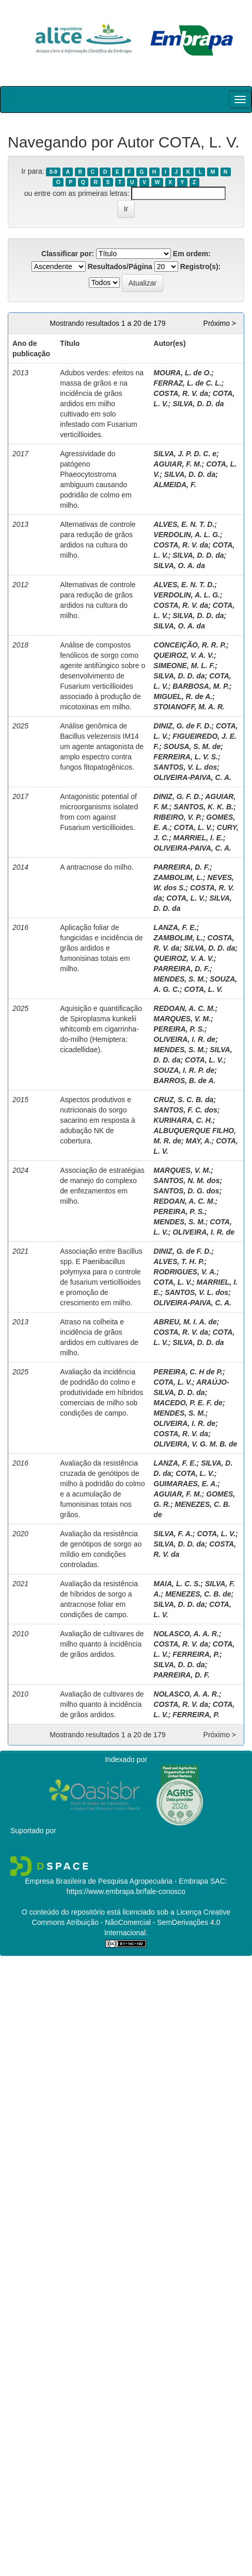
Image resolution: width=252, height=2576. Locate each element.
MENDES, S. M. (179, 979)
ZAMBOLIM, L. (178, 877)
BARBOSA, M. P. (200, 686)
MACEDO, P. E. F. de (188, 1403)
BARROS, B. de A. (184, 1080)
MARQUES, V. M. (182, 1019)
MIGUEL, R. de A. (182, 696)
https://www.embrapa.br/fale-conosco (126, 1891)
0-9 (53, 172)
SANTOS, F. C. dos (185, 1110)
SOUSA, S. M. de (192, 746)
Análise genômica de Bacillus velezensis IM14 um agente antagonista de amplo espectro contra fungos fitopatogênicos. (102, 746)
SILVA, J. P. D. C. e (184, 454)
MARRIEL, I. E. (198, 838)
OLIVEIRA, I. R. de (184, 1039)
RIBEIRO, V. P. (177, 817)
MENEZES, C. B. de (198, 1594)
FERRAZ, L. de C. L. (187, 383)
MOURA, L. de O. (182, 373)
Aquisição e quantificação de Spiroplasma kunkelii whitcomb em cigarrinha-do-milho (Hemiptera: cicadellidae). (101, 1029)
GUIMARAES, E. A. (185, 1484)
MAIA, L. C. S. (176, 1584)
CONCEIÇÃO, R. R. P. (189, 645)
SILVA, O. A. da (179, 565)
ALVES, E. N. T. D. (183, 524)
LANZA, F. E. (174, 927)
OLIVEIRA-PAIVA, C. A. (192, 777)
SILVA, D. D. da (198, 404)
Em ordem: (192, 254)
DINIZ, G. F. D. (177, 796)
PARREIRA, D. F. (181, 867)
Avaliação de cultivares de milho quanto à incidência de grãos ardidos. (102, 1644)
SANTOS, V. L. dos (185, 767)
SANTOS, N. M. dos (186, 1180)
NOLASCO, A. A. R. (186, 1634)
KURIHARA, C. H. (182, 1120)
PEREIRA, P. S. (178, 1029)
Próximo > (219, 323)
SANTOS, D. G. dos (186, 1191)
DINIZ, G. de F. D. (182, 726)
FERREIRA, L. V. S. (185, 757)
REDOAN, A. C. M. (184, 1008)
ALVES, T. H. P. (178, 1261)
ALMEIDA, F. (174, 484)
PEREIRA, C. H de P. (188, 1372)
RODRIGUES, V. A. (184, 1272)
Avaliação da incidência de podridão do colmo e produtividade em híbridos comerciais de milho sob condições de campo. (101, 1392)
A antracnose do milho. (96, 867)
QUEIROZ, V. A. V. (183, 655)
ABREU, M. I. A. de (184, 1322)
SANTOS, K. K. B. (203, 807)
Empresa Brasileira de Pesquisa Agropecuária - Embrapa (116, 1881)
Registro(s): (200, 266)
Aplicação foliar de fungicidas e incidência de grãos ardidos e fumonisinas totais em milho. (101, 948)
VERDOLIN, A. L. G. (186, 534)
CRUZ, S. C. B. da (183, 1099)
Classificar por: (67, 254)
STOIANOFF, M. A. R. (189, 707)
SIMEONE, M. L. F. (184, 665)
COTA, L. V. (193, 827)
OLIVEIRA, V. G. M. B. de (195, 1444)
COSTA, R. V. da (180, 393)
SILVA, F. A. (172, 1534)
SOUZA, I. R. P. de (183, 1070)
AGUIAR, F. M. (177, 464)
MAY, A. (199, 1141)
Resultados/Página (120, 266)
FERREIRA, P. (195, 1654)
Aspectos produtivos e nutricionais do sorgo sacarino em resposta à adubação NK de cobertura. (97, 1120)
